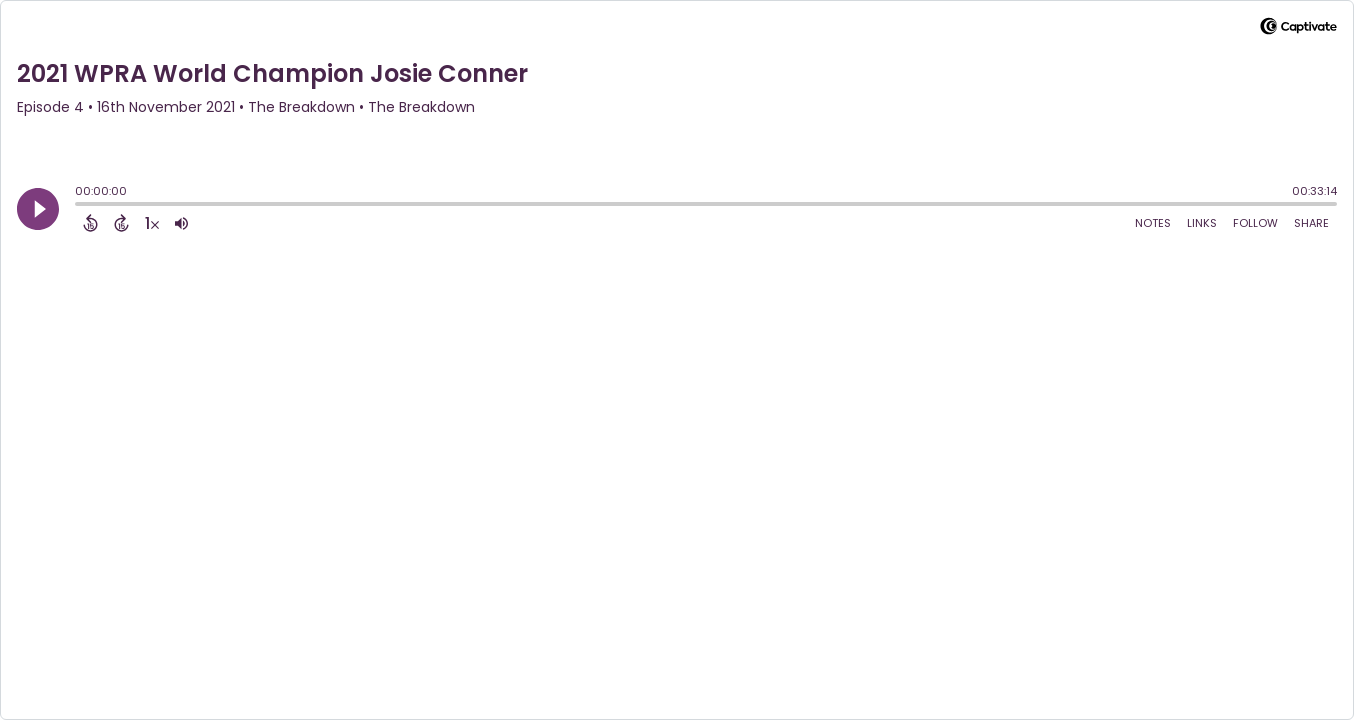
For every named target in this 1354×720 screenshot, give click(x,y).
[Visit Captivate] (1298, 29)
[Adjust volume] (181, 223)
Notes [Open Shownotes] (1153, 223)
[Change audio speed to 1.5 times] (152, 223)
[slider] (80, 206)
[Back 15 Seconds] (90, 223)
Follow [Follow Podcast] (1255, 223)
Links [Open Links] (1202, 223)
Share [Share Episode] (1311, 223)
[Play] (38, 209)
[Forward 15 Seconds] (121, 223)
